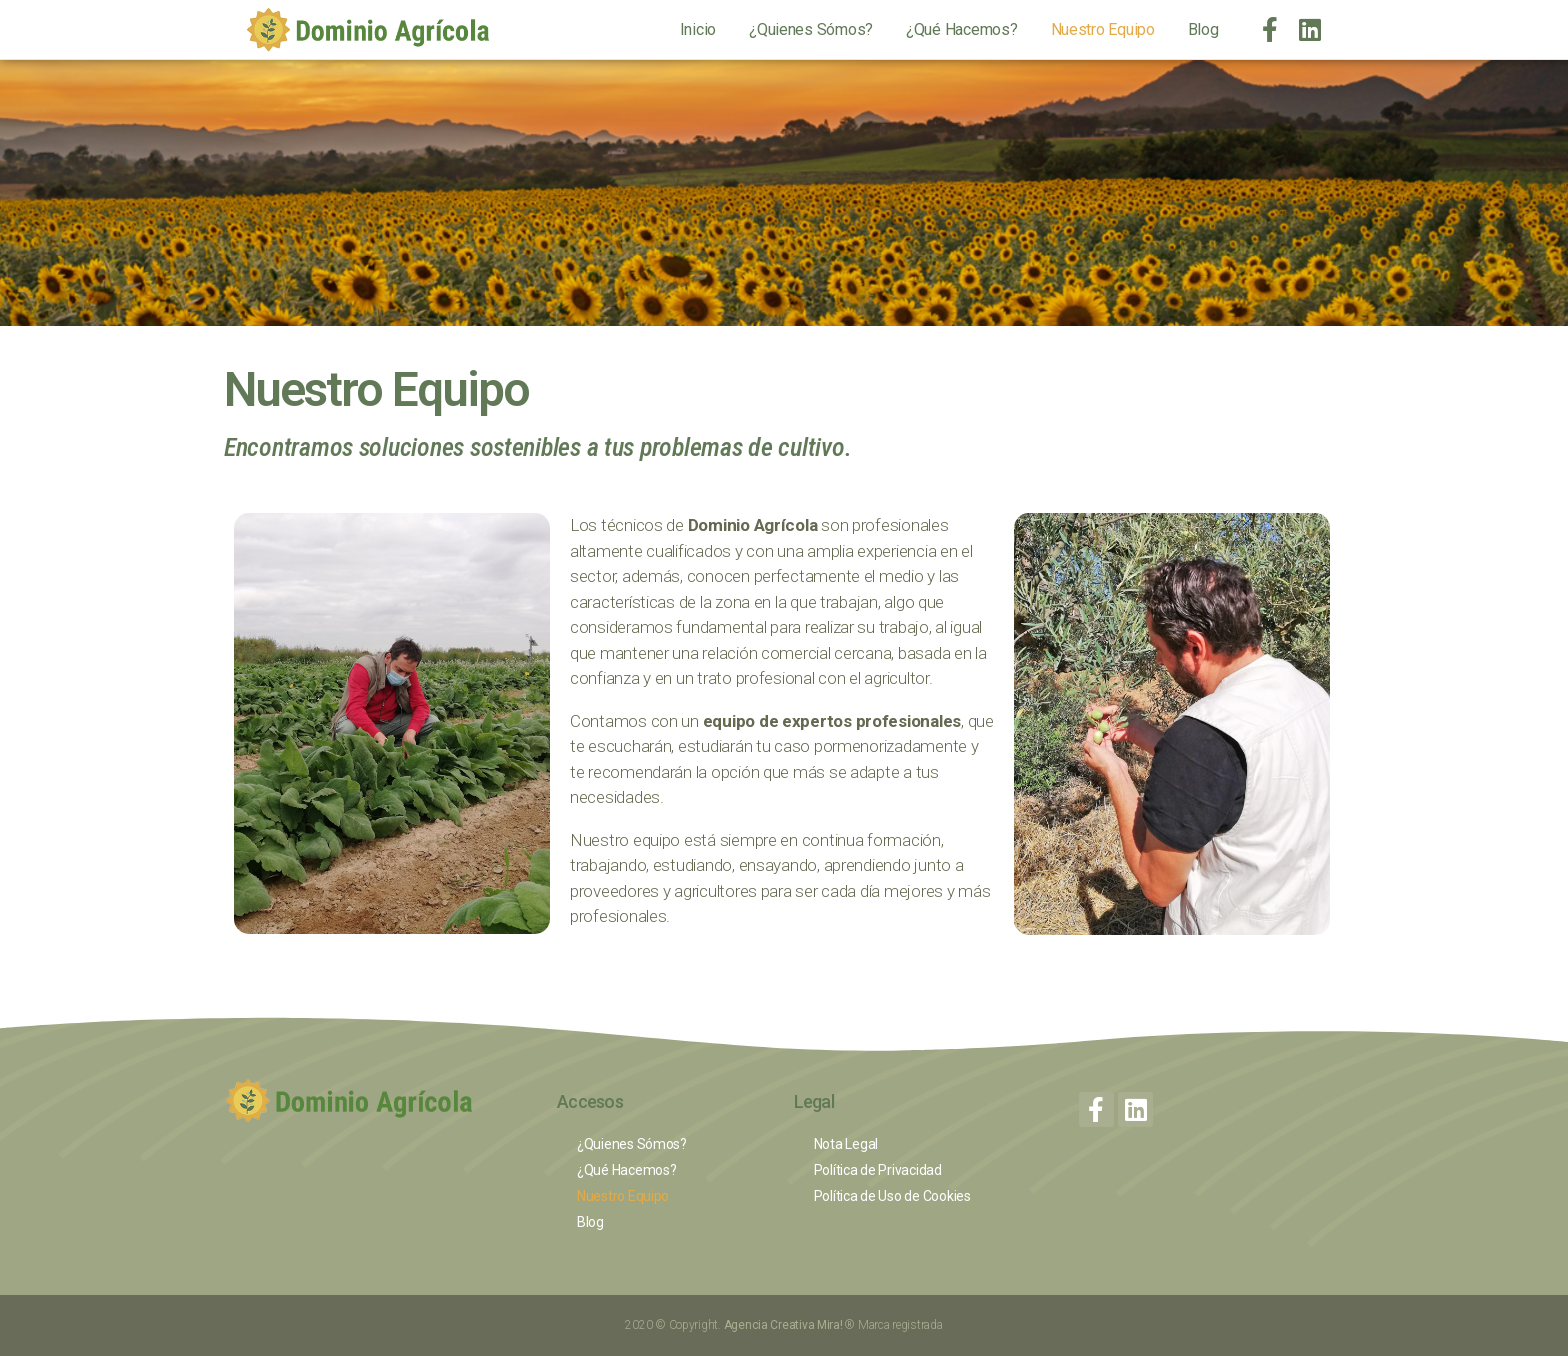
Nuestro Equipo (1103, 29)
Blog (1203, 29)
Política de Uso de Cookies (892, 1196)
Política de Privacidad (878, 1170)
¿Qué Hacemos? (962, 29)
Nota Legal (846, 1144)
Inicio (698, 29)
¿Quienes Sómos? (811, 29)
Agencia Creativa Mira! (785, 1325)
